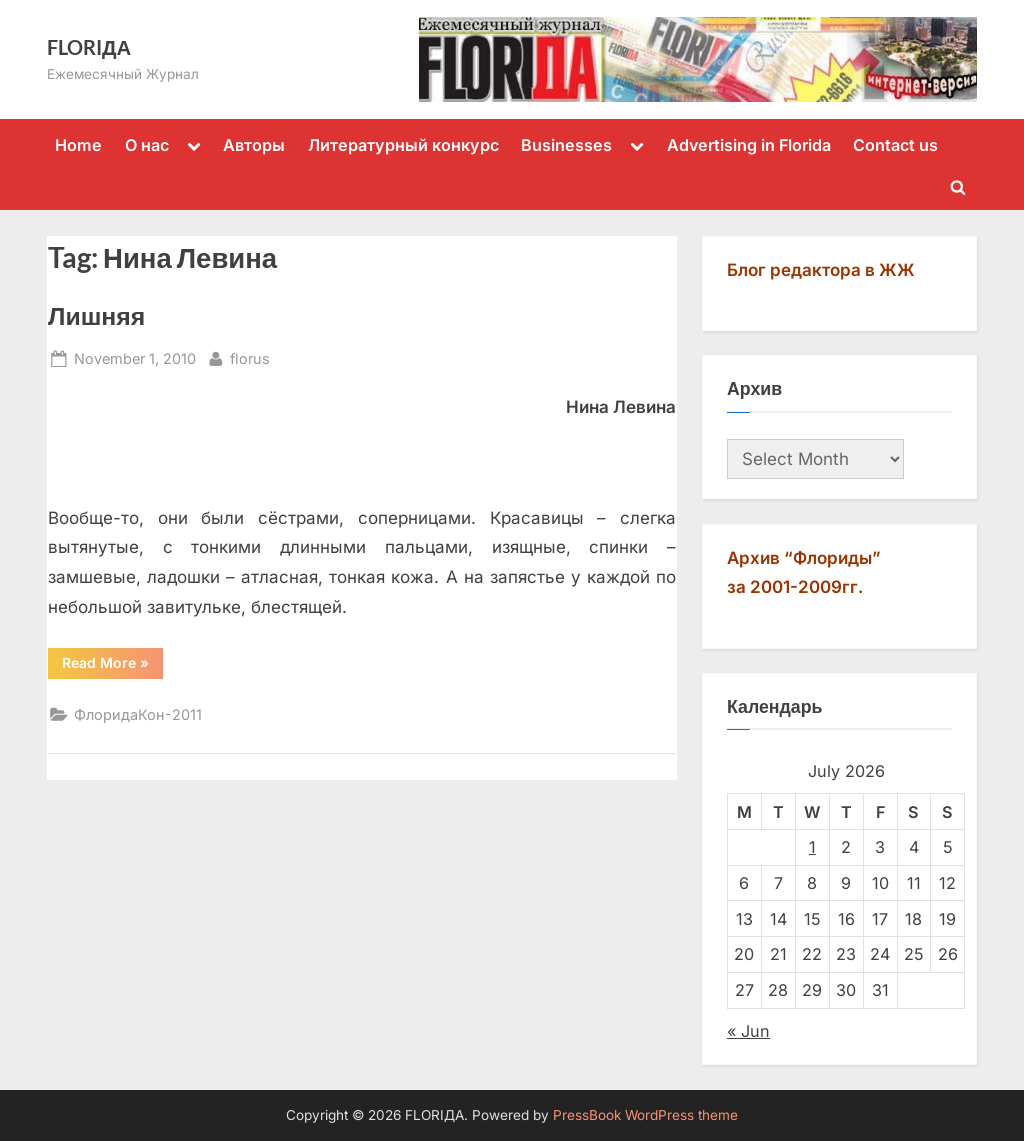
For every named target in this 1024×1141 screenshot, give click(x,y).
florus (250, 356)
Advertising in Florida (749, 145)
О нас (147, 145)
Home (78, 145)
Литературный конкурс (403, 145)
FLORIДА (89, 47)
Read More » (112, 662)
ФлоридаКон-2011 (138, 714)
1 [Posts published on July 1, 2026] (812, 847)
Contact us (895, 145)
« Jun (748, 1031)
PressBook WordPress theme (645, 1115)
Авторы (254, 145)
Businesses (566, 145)
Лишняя (96, 315)
